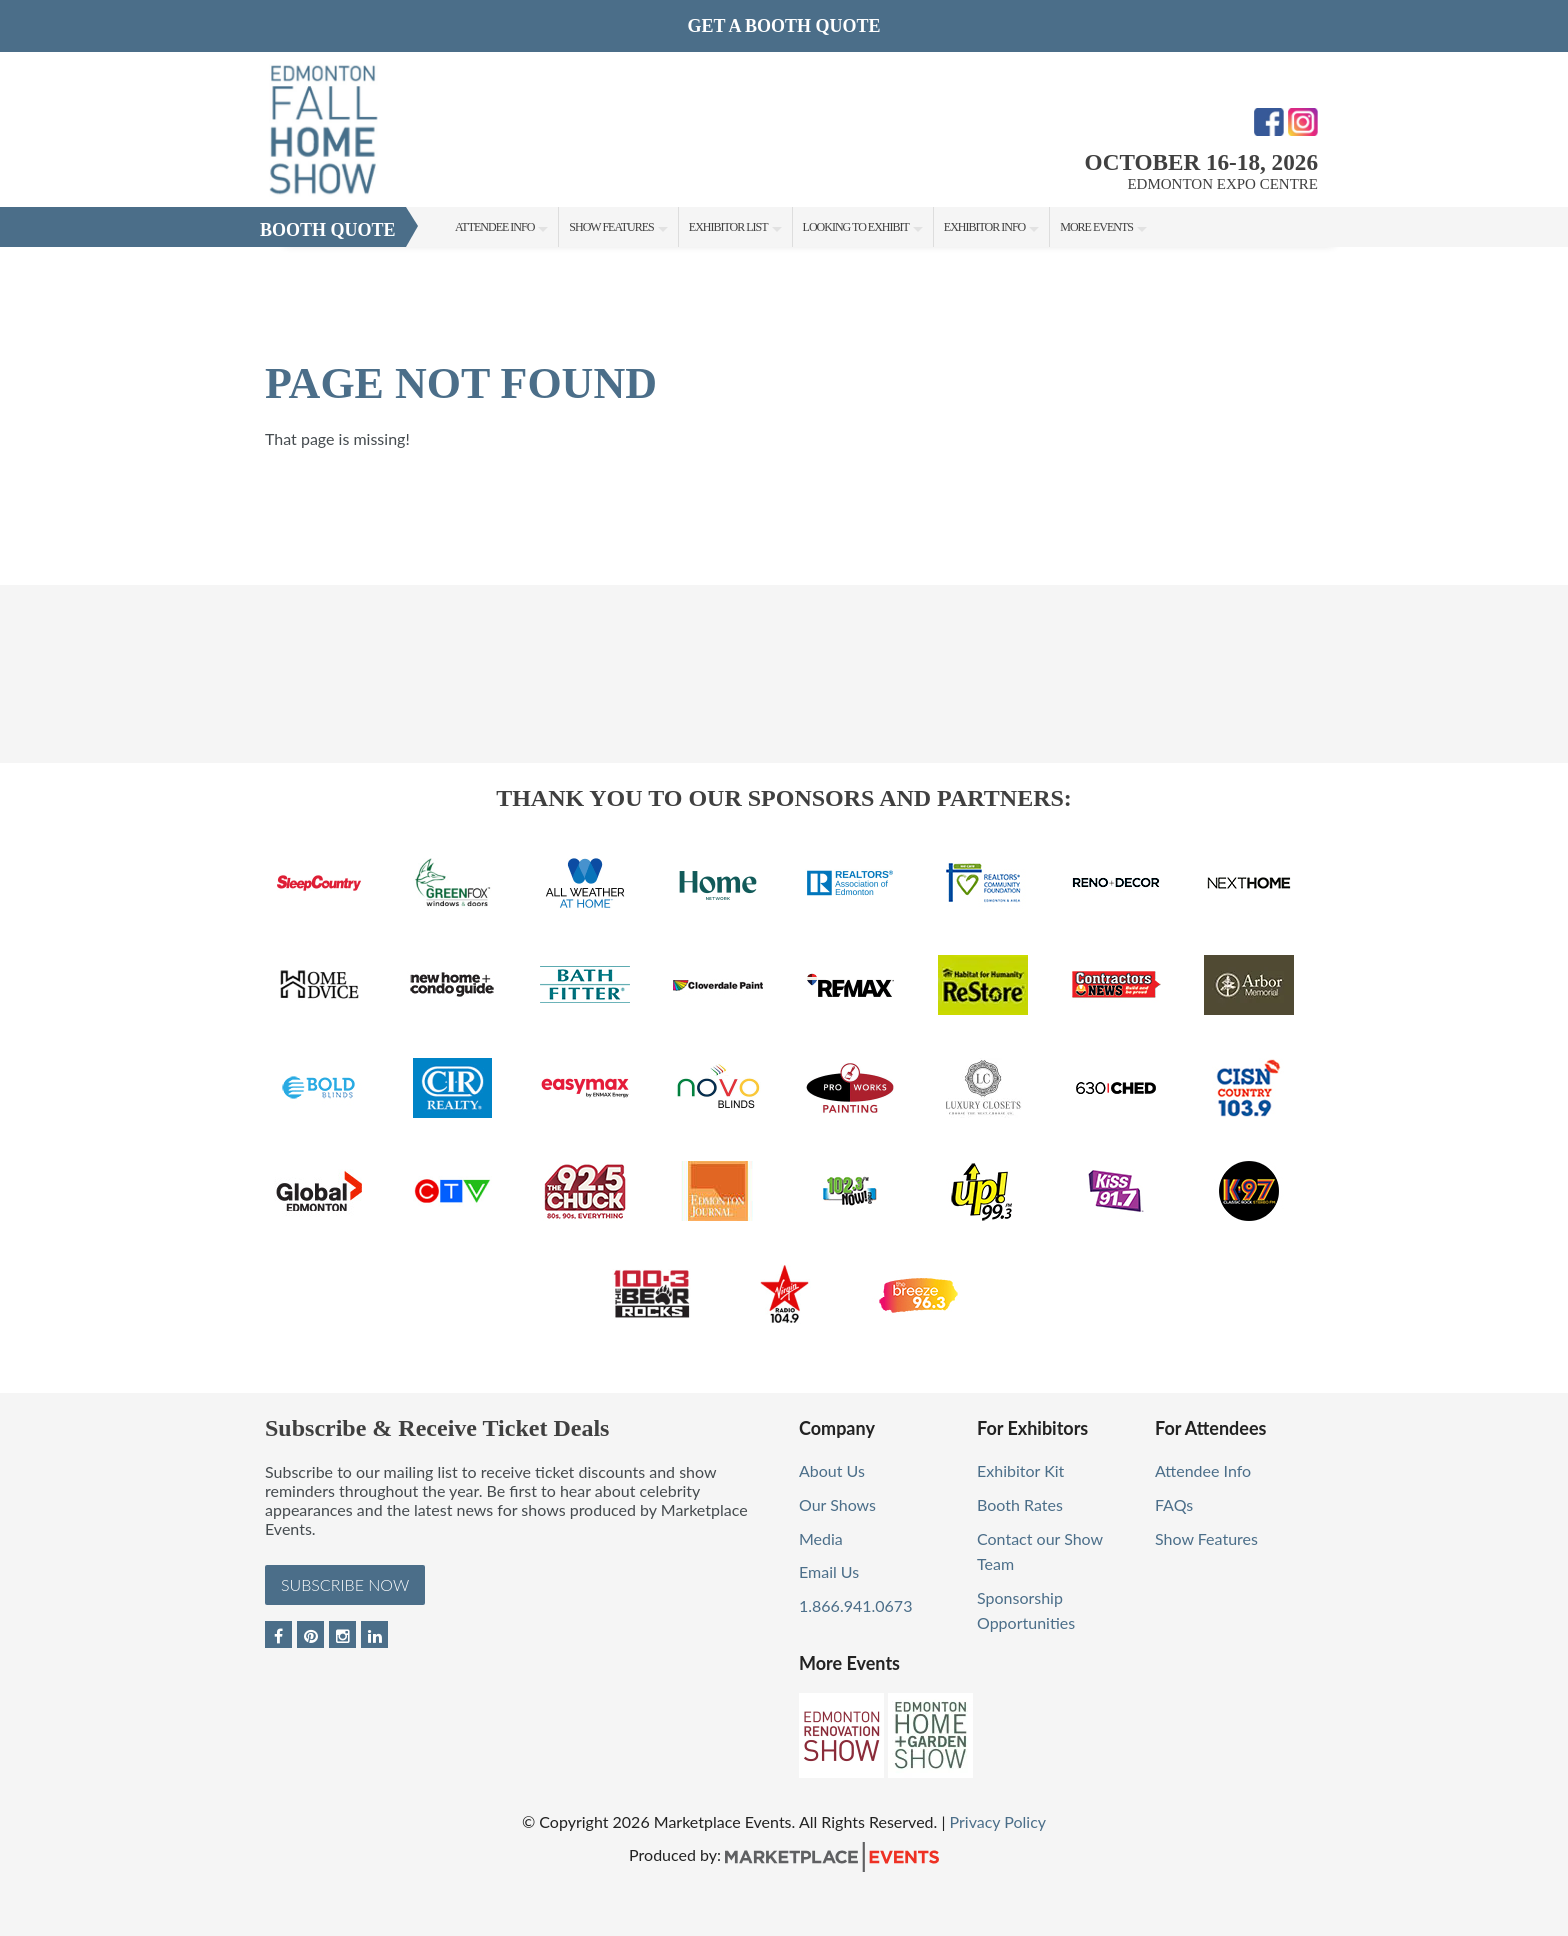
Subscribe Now (345, 1584)
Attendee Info (494, 227)
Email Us (829, 1571)
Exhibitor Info (984, 227)
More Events (1096, 227)
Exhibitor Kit (1020, 1470)
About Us (832, 1470)
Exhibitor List (728, 227)
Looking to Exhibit (856, 227)
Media (821, 1538)
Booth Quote (328, 230)
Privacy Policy (998, 1821)
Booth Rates (1020, 1504)
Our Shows (837, 1504)
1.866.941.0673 (855, 1605)
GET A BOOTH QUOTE (783, 26)
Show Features (611, 227)
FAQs (1174, 1504)
